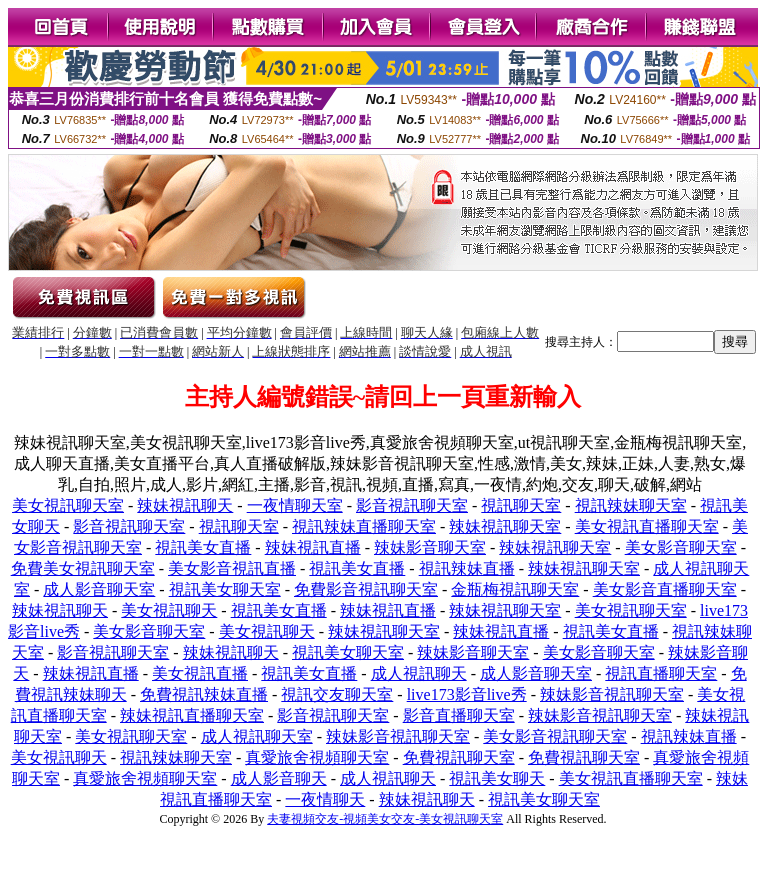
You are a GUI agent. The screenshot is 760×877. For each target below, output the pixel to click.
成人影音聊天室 (99, 589)
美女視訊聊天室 (68, 505)
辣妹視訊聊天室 (505, 526)
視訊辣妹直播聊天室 (364, 526)
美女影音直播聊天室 (665, 589)
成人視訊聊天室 (257, 736)
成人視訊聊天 (419, 673)
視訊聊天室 (521, 505)
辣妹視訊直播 (313, 547)
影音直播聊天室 (459, 715)
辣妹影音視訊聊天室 (612, 694)
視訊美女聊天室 (225, 589)
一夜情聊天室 (295, 505)
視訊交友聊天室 (337, 694)
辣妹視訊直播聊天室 (192, 715)
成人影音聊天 (279, 778)
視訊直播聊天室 (661, 673)
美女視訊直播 (200, 673)
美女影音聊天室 (681, 547)
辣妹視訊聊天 (185, 505)
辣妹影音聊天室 (430, 547)
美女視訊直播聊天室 (647, 526)
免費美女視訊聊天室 (83, 568)
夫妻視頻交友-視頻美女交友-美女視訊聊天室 (385, 819)
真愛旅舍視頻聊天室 (317, 757)
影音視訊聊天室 (412, 505)
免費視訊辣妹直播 (204, 694)
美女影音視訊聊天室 (555, 736)
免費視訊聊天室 (459, 757)
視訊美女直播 (203, 547)
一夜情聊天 (325, 799)
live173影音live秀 (467, 694)
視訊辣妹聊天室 (631, 505)
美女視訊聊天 (169, 610)
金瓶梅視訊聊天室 (515, 589)
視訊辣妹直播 (467, 568)
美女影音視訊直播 (232, 568)
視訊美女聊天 (497, 778)
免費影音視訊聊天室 (366, 589)
